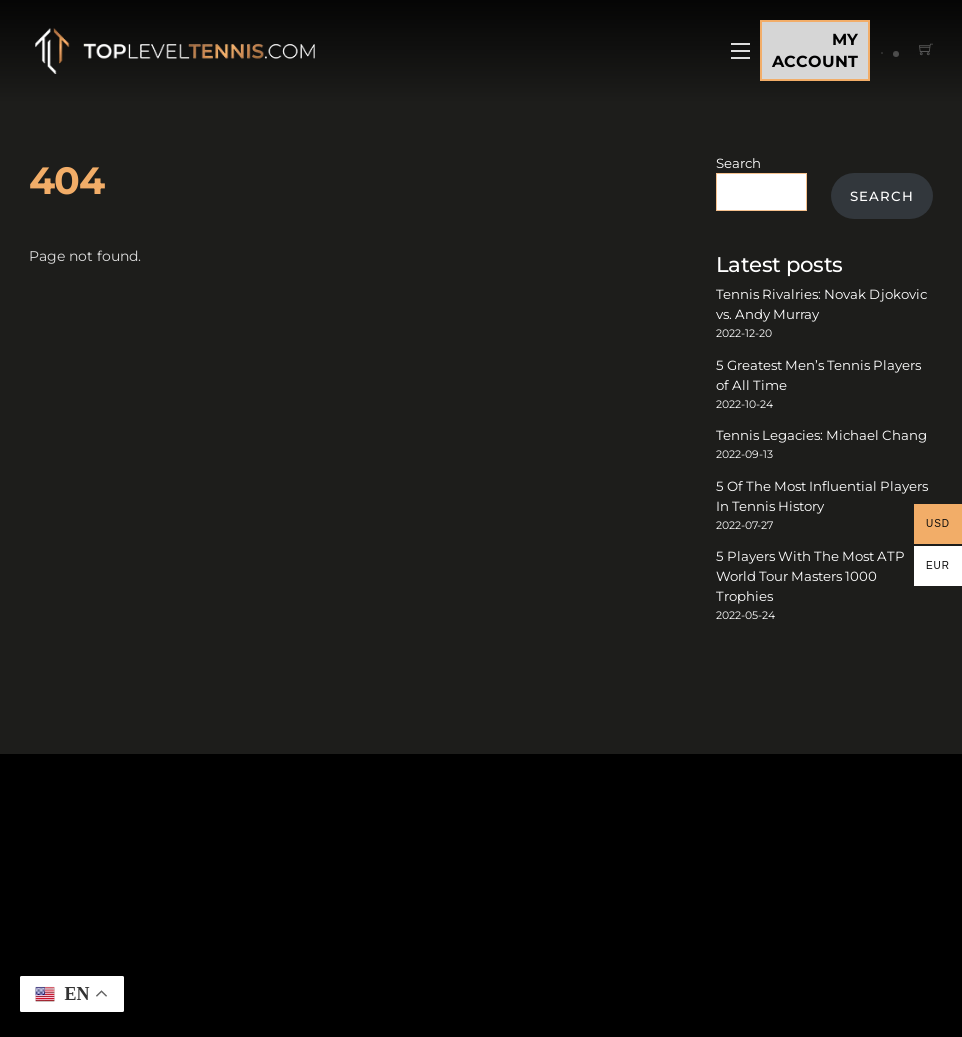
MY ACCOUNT (815, 50)
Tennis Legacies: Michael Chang (821, 435)
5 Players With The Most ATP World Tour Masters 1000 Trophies (810, 576)
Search (738, 163)
